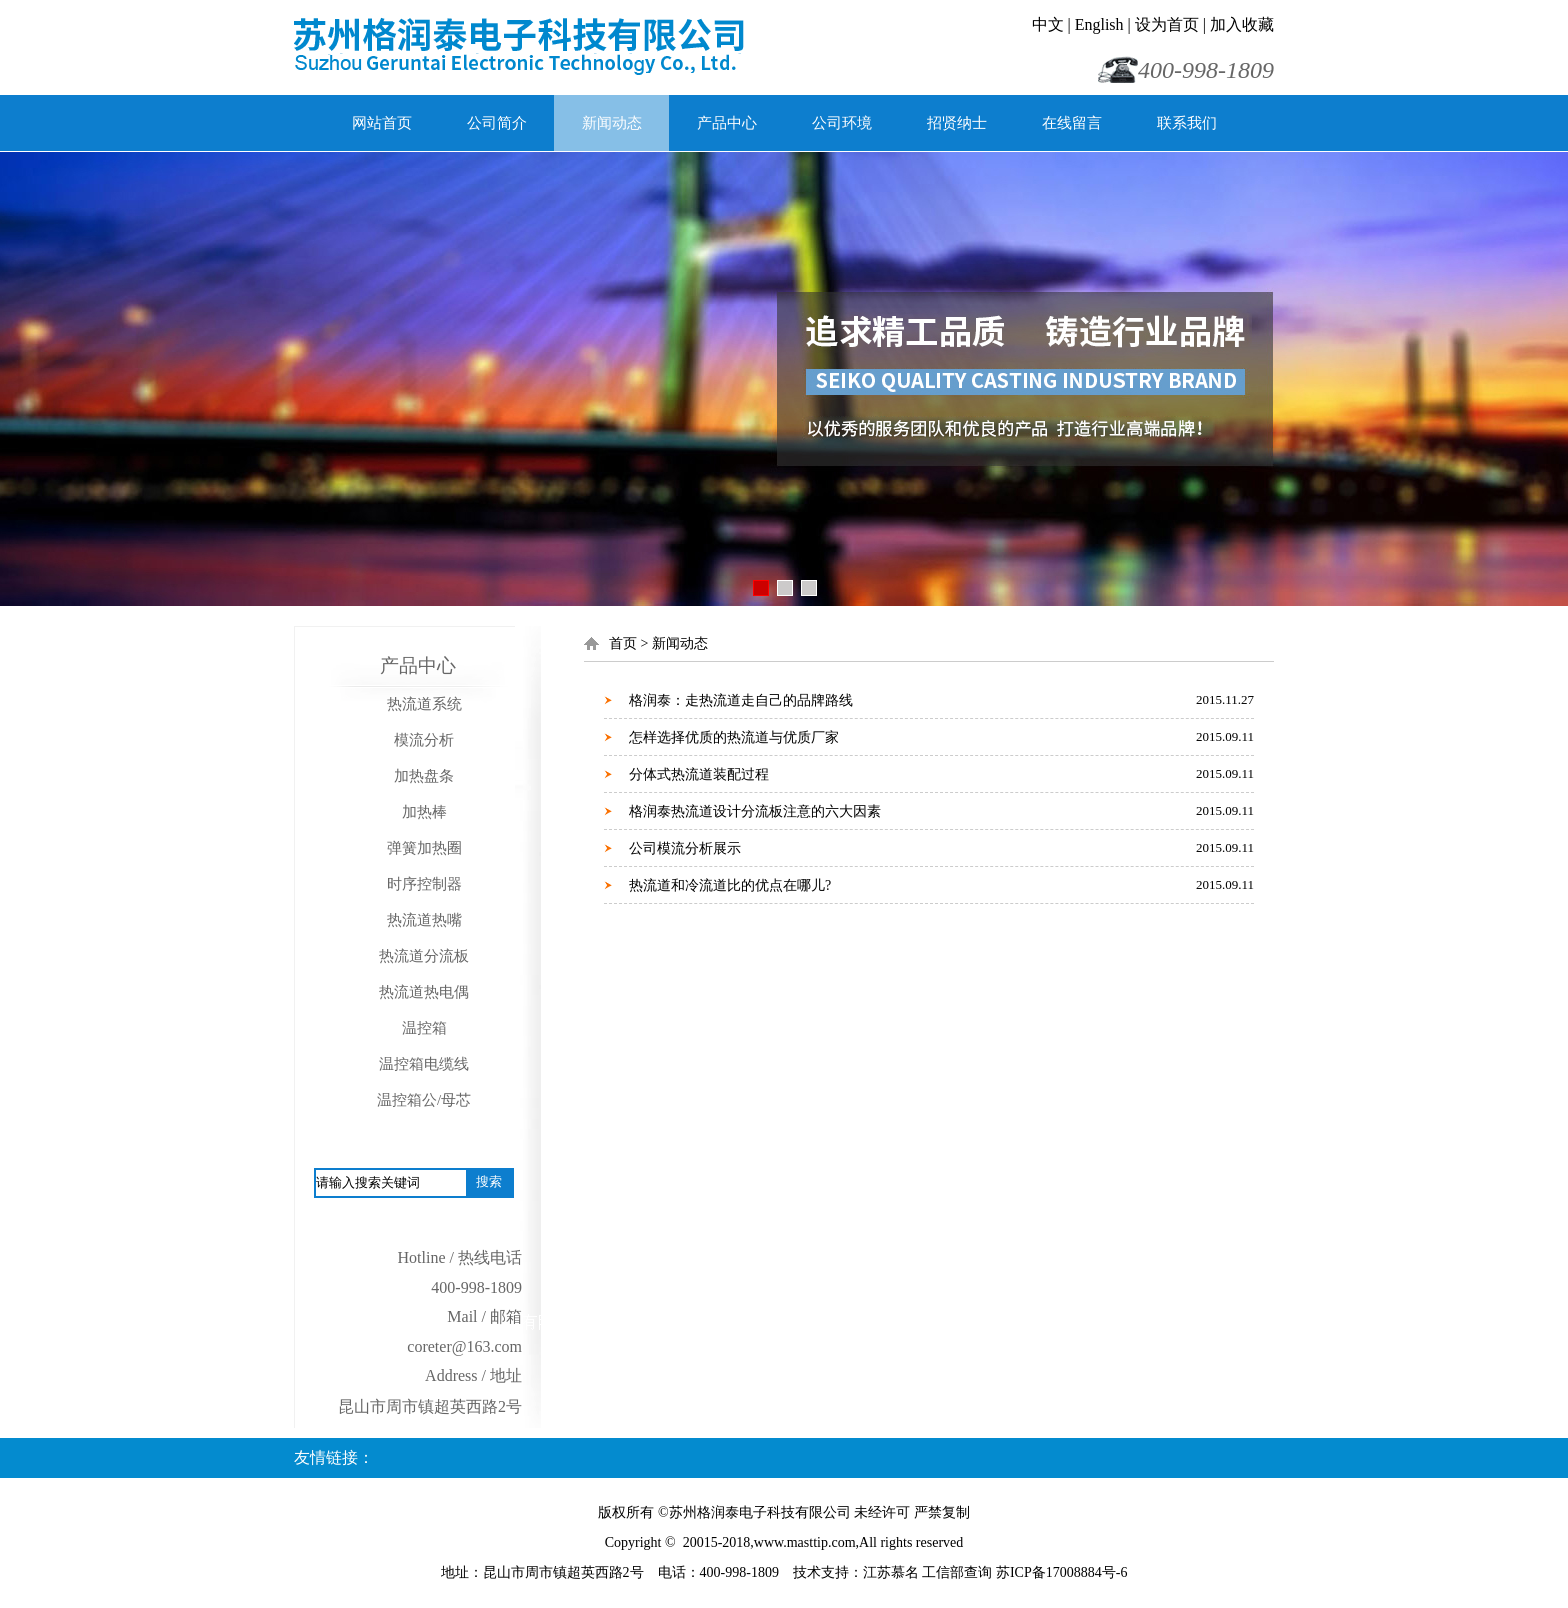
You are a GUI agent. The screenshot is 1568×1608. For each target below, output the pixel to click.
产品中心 (727, 123)
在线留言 (1072, 123)
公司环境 (842, 123)
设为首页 (1167, 24)
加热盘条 (424, 776)
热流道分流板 (424, 956)
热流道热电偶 (424, 992)
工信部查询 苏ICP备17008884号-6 (1024, 1572)
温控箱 (424, 1028)
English (1099, 24)
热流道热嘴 (424, 920)
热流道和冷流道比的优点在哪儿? (730, 885)
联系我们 (1187, 123)
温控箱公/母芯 (424, 1100)
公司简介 (497, 123)
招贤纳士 (957, 123)
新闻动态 (612, 123)
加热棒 (424, 812)
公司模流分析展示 (685, 848)
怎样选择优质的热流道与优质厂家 (734, 737)
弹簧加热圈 (424, 848)
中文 (1048, 24)
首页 (623, 643)
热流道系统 (424, 704)
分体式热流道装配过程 (699, 774)
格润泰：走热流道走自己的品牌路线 (741, 700)
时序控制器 (424, 884)
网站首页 (382, 123)
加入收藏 (1242, 24)
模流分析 (424, 740)
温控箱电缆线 (424, 1064)
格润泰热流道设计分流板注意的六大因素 (755, 811)
